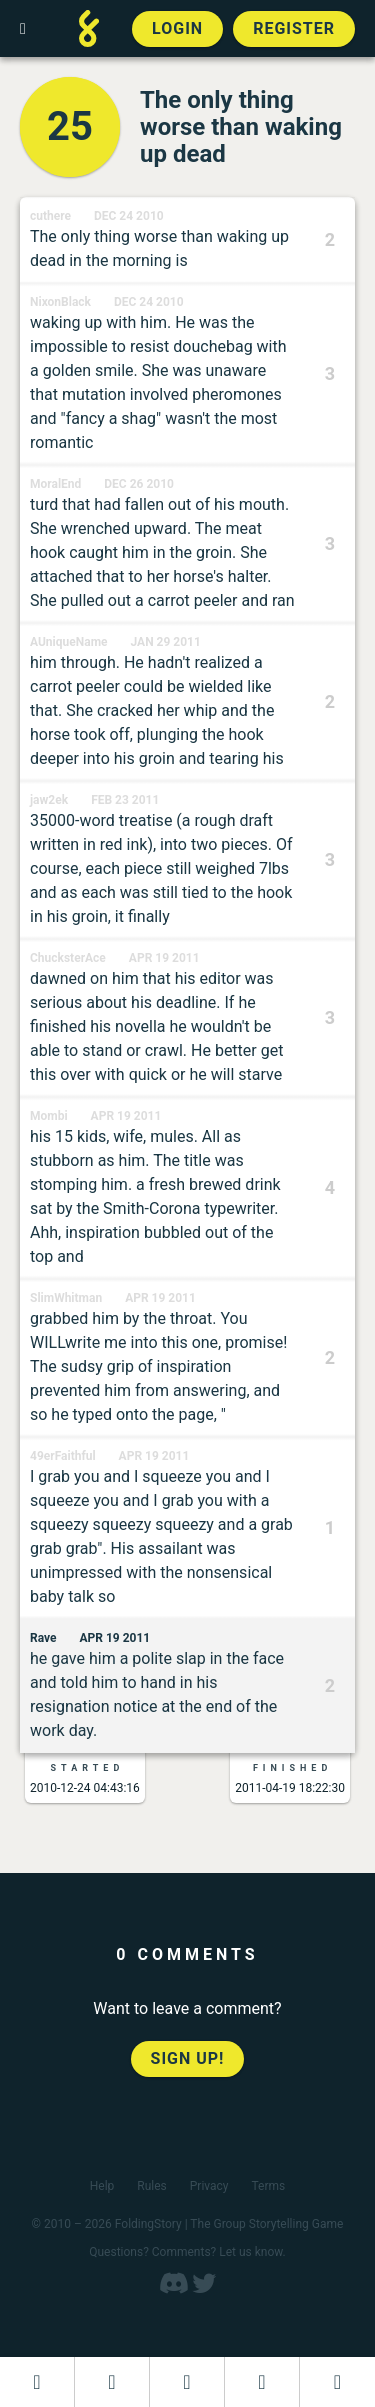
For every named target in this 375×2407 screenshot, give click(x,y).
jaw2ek (49, 800)
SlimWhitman (66, 1298)
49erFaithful (63, 1456)
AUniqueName (69, 642)
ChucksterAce (68, 958)
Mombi (49, 1116)
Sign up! (188, 2058)
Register (294, 28)
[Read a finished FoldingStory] (262, 2382)
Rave (43, 1638)
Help (102, 2186)
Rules (151, 2186)
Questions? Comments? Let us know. (187, 2252)
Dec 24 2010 (129, 216)
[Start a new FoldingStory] (112, 2382)
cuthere (50, 216)
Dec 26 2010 (139, 484)
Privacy (209, 2186)
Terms (269, 2186)
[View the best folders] (337, 2382)
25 (70, 126)
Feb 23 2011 (125, 800)
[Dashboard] (37, 2382)
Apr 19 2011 (164, 958)
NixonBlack (60, 302)
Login (177, 28)
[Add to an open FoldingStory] (187, 2382)
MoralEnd (55, 484)
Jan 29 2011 (166, 642)
